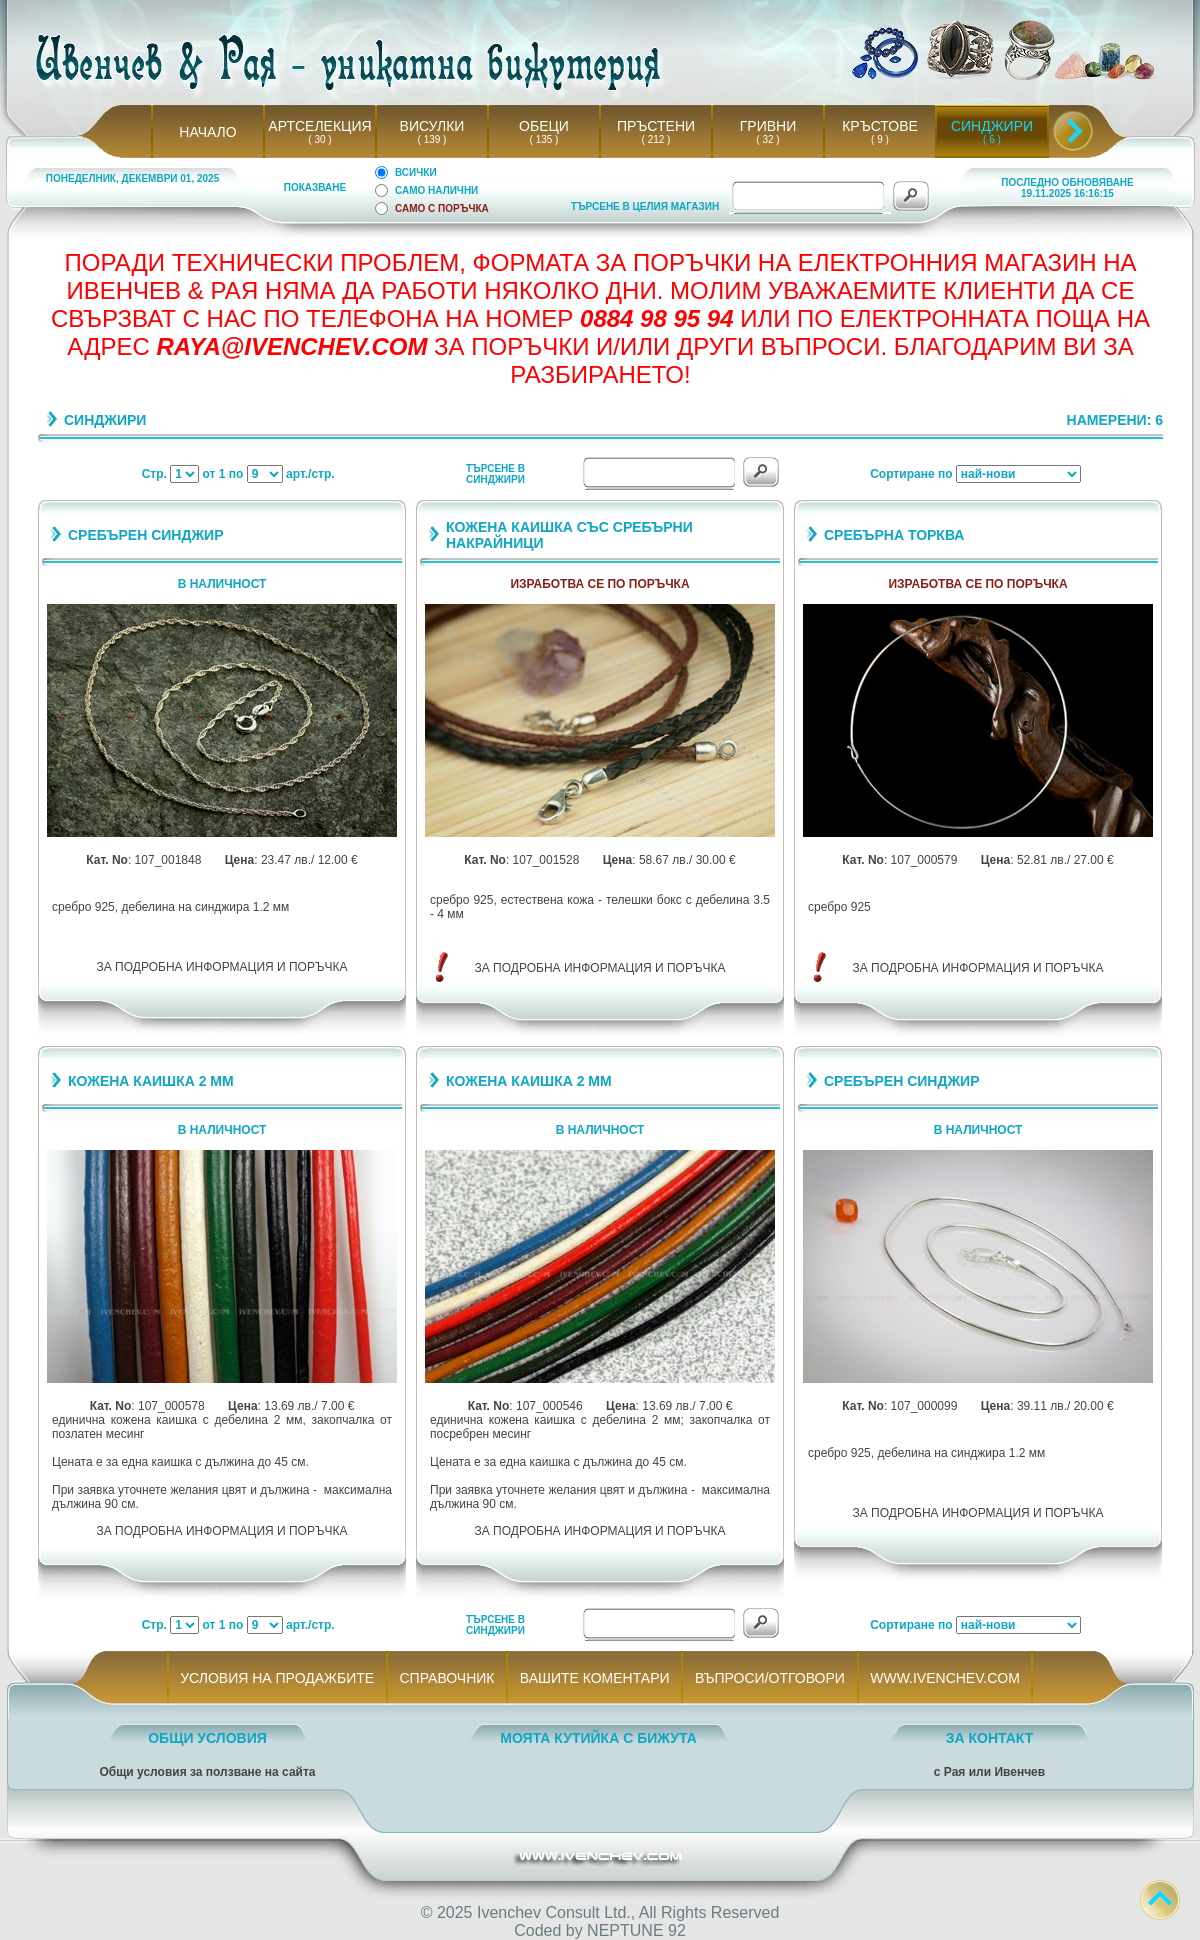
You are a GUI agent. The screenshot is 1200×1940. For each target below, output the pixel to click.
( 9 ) (880, 139)
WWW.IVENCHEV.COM (945, 1678)
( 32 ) (768, 139)
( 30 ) (320, 139)
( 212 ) (656, 139)
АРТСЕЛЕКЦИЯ (319, 126)
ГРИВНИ (768, 126)
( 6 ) (992, 139)
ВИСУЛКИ (432, 126)
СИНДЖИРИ (992, 126)
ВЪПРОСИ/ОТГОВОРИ (769, 1678)
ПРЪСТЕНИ (656, 126)
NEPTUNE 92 (636, 1930)
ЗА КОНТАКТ (990, 1738)
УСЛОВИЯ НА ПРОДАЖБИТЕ (277, 1678)
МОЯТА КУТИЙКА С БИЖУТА (598, 1738)
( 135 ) (544, 139)
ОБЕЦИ (544, 126)
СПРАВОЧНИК (447, 1678)
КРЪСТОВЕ (880, 126)
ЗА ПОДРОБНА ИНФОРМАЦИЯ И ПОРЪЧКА (222, 967)
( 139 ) (432, 139)
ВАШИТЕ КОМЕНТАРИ (594, 1678)
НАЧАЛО (207, 132)
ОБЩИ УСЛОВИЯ (207, 1738)
